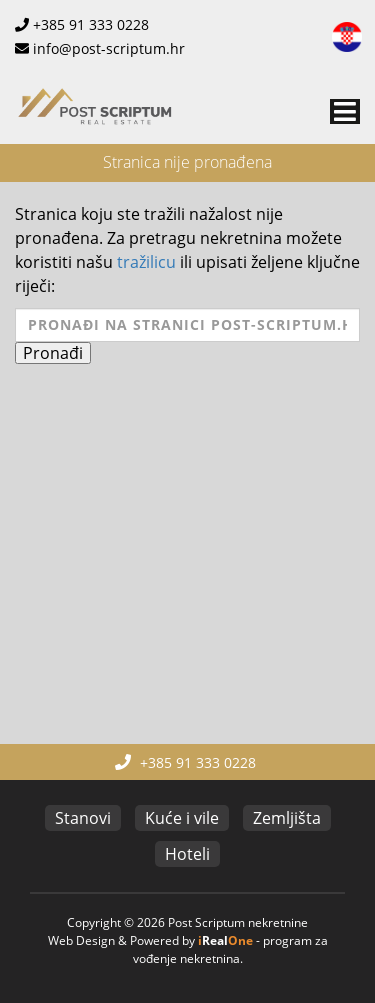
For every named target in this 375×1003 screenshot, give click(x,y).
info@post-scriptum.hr (109, 48)
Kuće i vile (182, 818)
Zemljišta (287, 818)
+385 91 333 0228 (91, 24)
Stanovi (83, 818)
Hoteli (187, 854)
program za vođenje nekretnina (230, 949)
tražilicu (146, 262)
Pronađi (53, 353)
